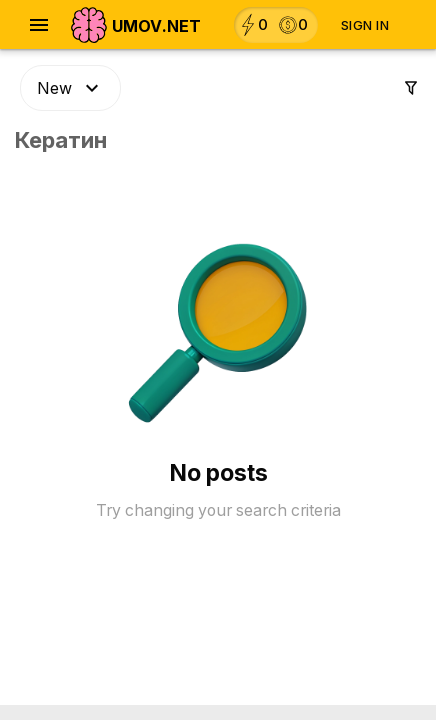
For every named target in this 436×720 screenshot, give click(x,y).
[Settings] (411, 88)
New (70, 88)
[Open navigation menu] (39, 25)
